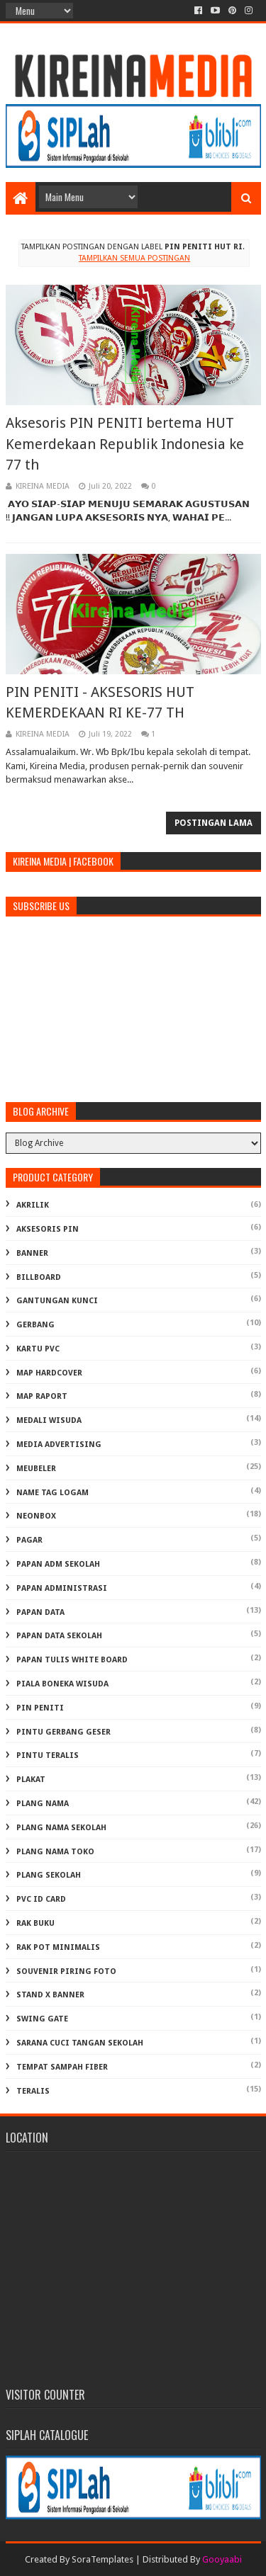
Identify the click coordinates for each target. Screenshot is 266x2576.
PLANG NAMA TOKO (55, 1851)
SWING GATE (42, 2019)
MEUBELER (36, 1468)
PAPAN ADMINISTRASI (61, 1588)
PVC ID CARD (41, 1899)
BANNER (32, 1253)
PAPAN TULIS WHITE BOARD (72, 1659)
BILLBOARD (38, 1277)
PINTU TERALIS (47, 1755)
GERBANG (35, 1324)
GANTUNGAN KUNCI (57, 1300)
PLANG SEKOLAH (48, 1875)
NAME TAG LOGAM (52, 1492)
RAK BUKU (35, 1923)
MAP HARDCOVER (49, 1373)
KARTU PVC (38, 1349)
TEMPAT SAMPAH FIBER (62, 2067)
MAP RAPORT (41, 1396)
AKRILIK (32, 1205)
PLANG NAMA (42, 1803)
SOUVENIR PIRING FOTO (66, 1971)
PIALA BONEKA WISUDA (62, 1684)
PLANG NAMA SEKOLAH (61, 1827)
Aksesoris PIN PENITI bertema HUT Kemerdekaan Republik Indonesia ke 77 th (125, 443)
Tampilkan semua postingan (134, 258)
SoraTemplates (102, 2559)
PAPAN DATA (40, 1612)
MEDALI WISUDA (49, 1420)
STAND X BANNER (50, 1994)
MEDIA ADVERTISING (58, 1444)
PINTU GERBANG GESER (63, 1732)
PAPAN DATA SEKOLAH (59, 1635)
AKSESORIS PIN (47, 1229)
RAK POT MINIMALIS (58, 1947)
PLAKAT (30, 1779)
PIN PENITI (40, 1708)
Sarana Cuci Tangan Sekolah (79, 2043)
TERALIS (33, 2091)
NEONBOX (36, 1516)
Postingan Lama (213, 823)
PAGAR (29, 1540)
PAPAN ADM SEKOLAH (58, 1564)
